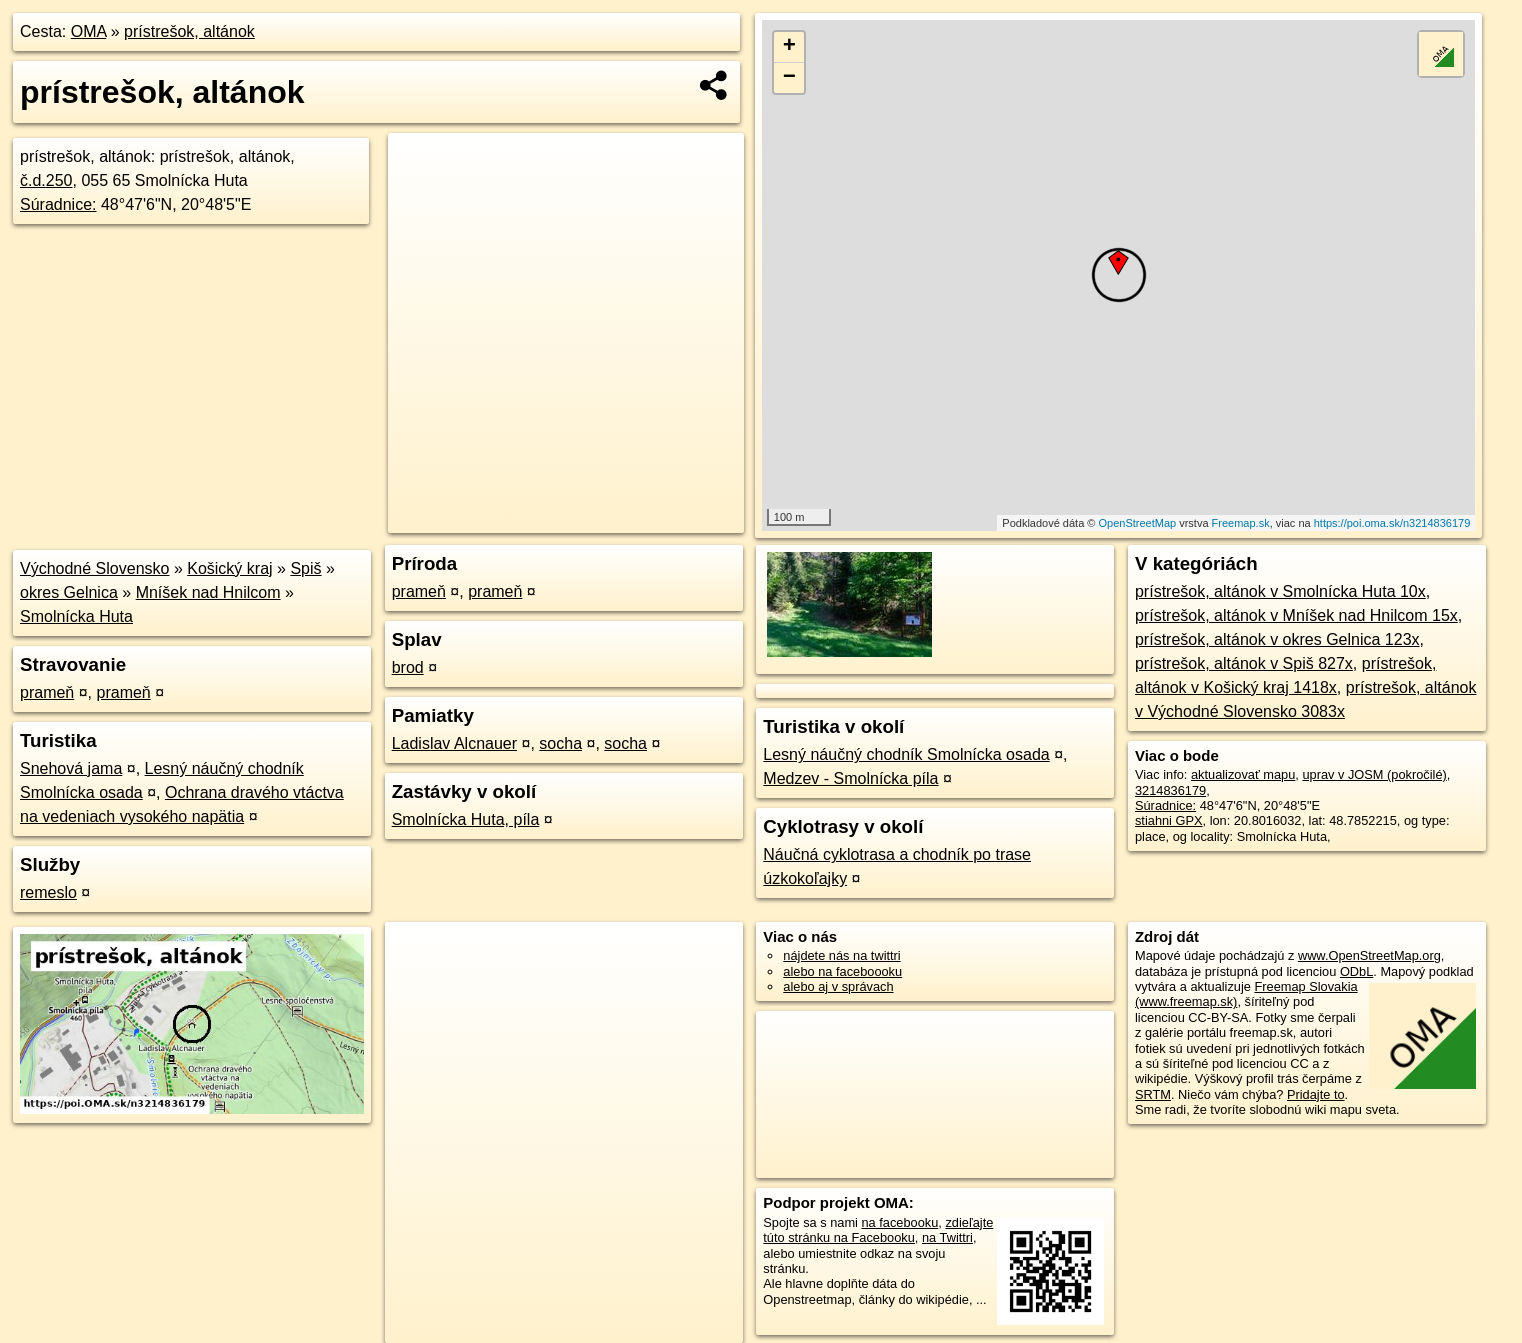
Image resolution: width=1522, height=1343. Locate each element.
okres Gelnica (69, 592)
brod (408, 667)
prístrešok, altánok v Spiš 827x (1244, 663)
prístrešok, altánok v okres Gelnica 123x (1277, 639)
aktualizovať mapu (1243, 774)
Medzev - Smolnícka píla (850, 778)
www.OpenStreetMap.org (1369, 955)
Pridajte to (1316, 1094)
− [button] (789, 78)
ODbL (1356, 971)
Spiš (305, 568)
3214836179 (1170, 790)
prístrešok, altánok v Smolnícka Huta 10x (1280, 591)
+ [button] (789, 47)
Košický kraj (229, 568)
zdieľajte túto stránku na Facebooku (878, 1230)
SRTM (1153, 1094)
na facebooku (899, 1222)
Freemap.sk (1241, 523)
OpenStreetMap (1137, 523)
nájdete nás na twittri (841, 955)
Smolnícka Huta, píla (466, 819)
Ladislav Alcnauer (454, 743)
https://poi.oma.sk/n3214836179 (1392, 523)
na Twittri (947, 1237)
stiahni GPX (1169, 820)
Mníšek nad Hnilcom (208, 592)
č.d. (46, 180)
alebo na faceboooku (842, 971)
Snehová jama (71, 768)
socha (560, 743)
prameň (47, 692)
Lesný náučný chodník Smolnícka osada (906, 754)
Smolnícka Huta (76, 616)
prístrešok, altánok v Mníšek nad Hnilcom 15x (1296, 615)
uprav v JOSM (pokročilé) (1374, 774)
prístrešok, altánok (189, 31)
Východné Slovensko (94, 568)
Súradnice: (58, 204)
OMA (89, 31)
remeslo (48, 892)
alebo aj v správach (838, 986)
